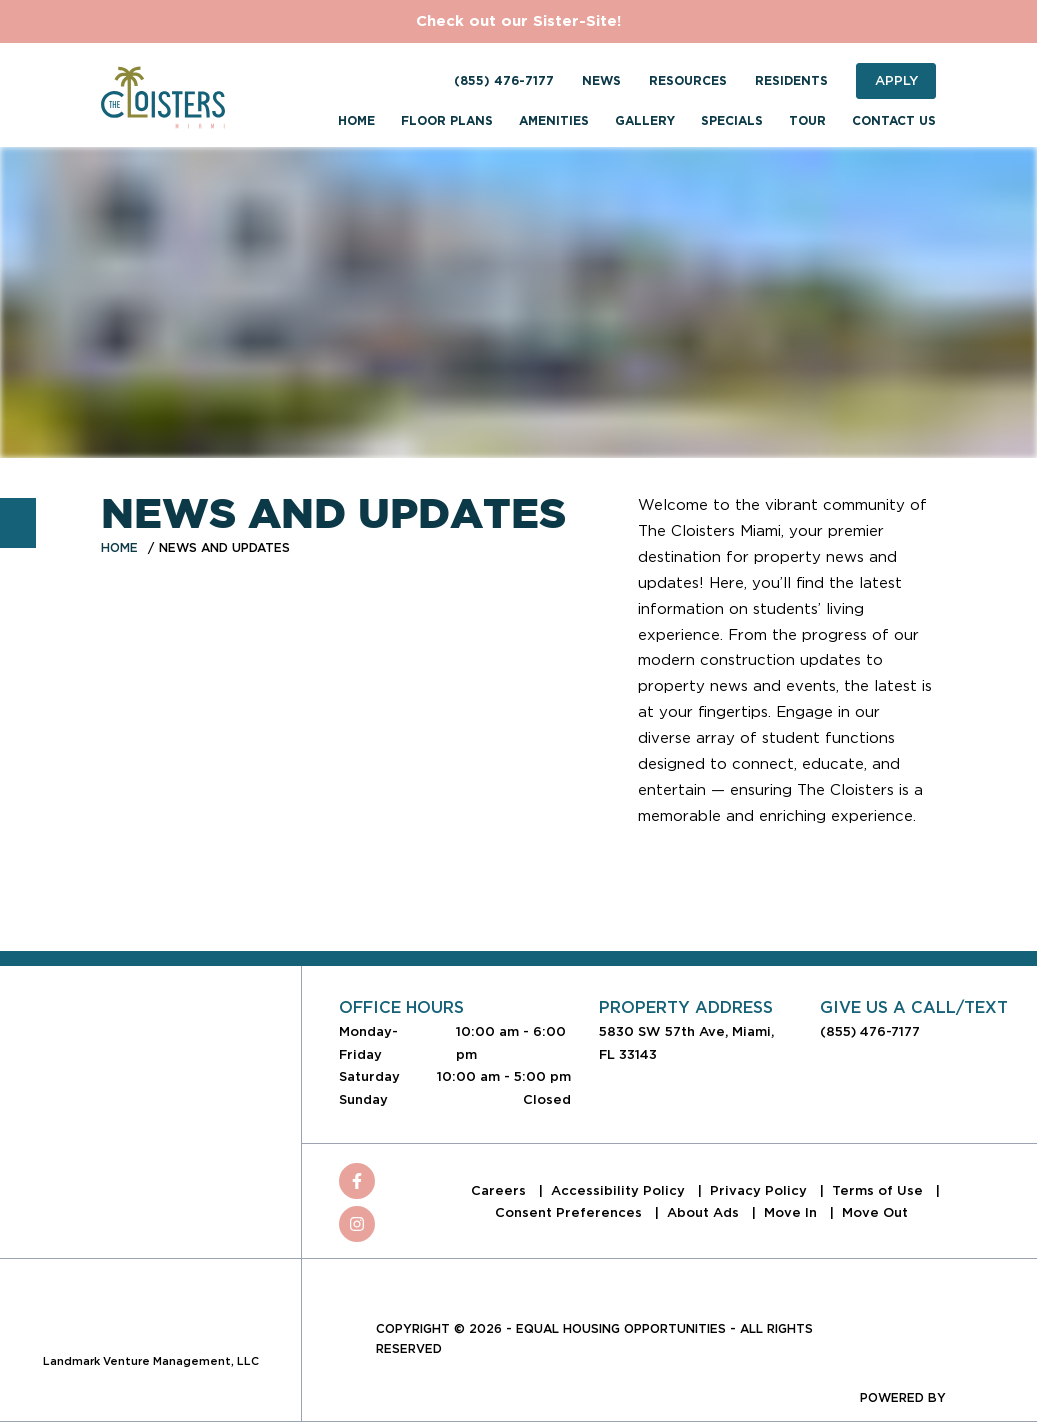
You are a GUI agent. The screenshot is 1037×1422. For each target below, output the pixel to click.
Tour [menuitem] (807, 121)
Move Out (875, 1212)
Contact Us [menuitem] (894, 121)
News (601, 81)
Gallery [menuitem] (645, 121)
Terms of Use (879, 1190)
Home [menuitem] (356, 121)
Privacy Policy (760, 1190)
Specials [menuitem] (732, 121)
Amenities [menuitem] (554, 121)
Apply (896, 80)
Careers (500, 1190)
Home (119, 547)
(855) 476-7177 (504, 81)
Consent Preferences (570, 1212)
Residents (791, 81)
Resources (688, 81)
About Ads (705, 1212)
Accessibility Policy (620, 1190)
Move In (792, 1212)
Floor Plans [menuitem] (447, 121)
